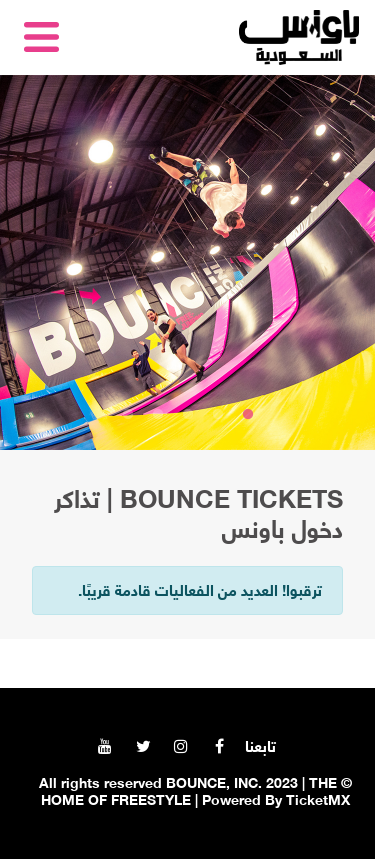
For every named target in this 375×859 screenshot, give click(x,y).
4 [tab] (158, 415)
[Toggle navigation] (44, 37)
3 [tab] (188, 415)
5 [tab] (128, 415)
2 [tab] (218, 415)
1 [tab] (248, 415)
